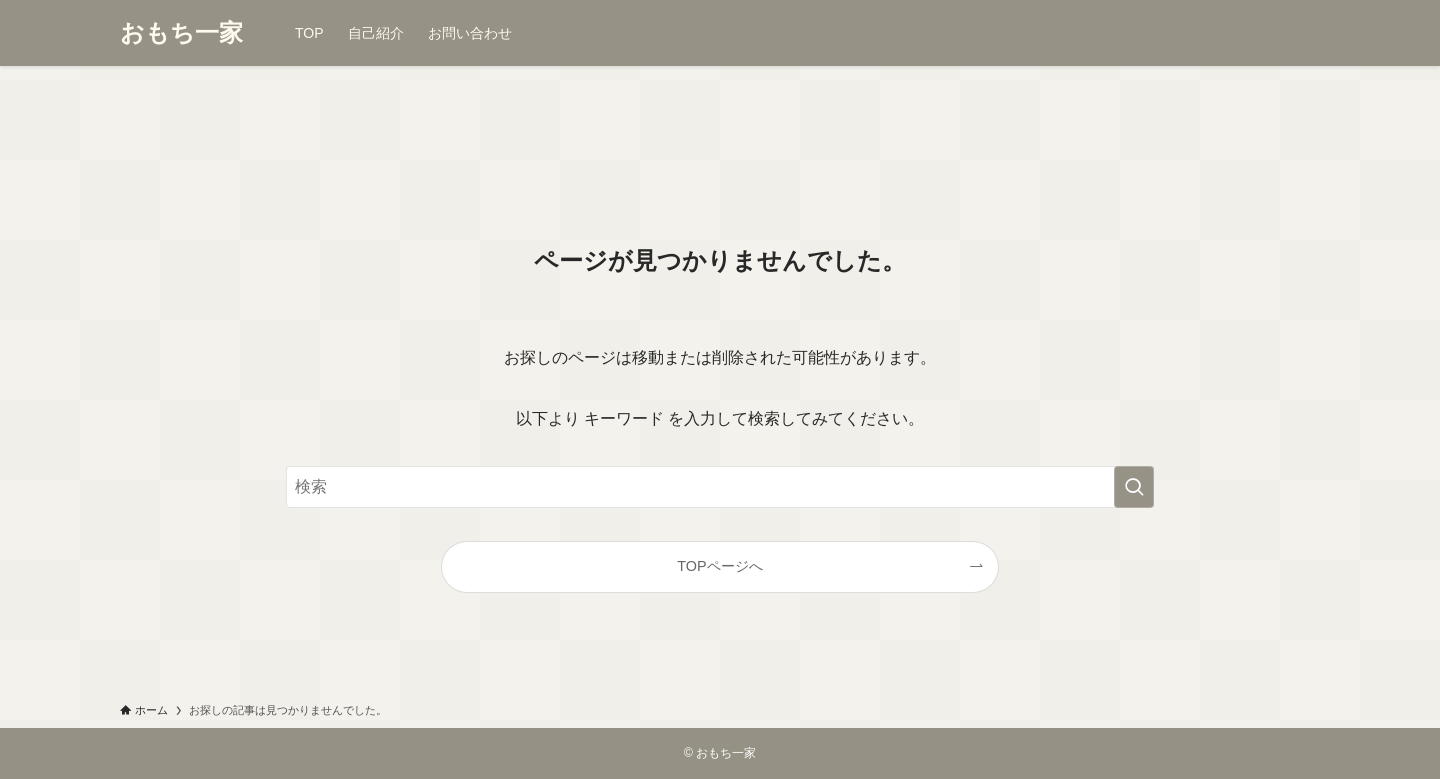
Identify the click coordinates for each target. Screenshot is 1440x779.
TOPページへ (719, 566)
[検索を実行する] (1134, 487)
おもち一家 (181, 33)
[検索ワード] (720, 487)
